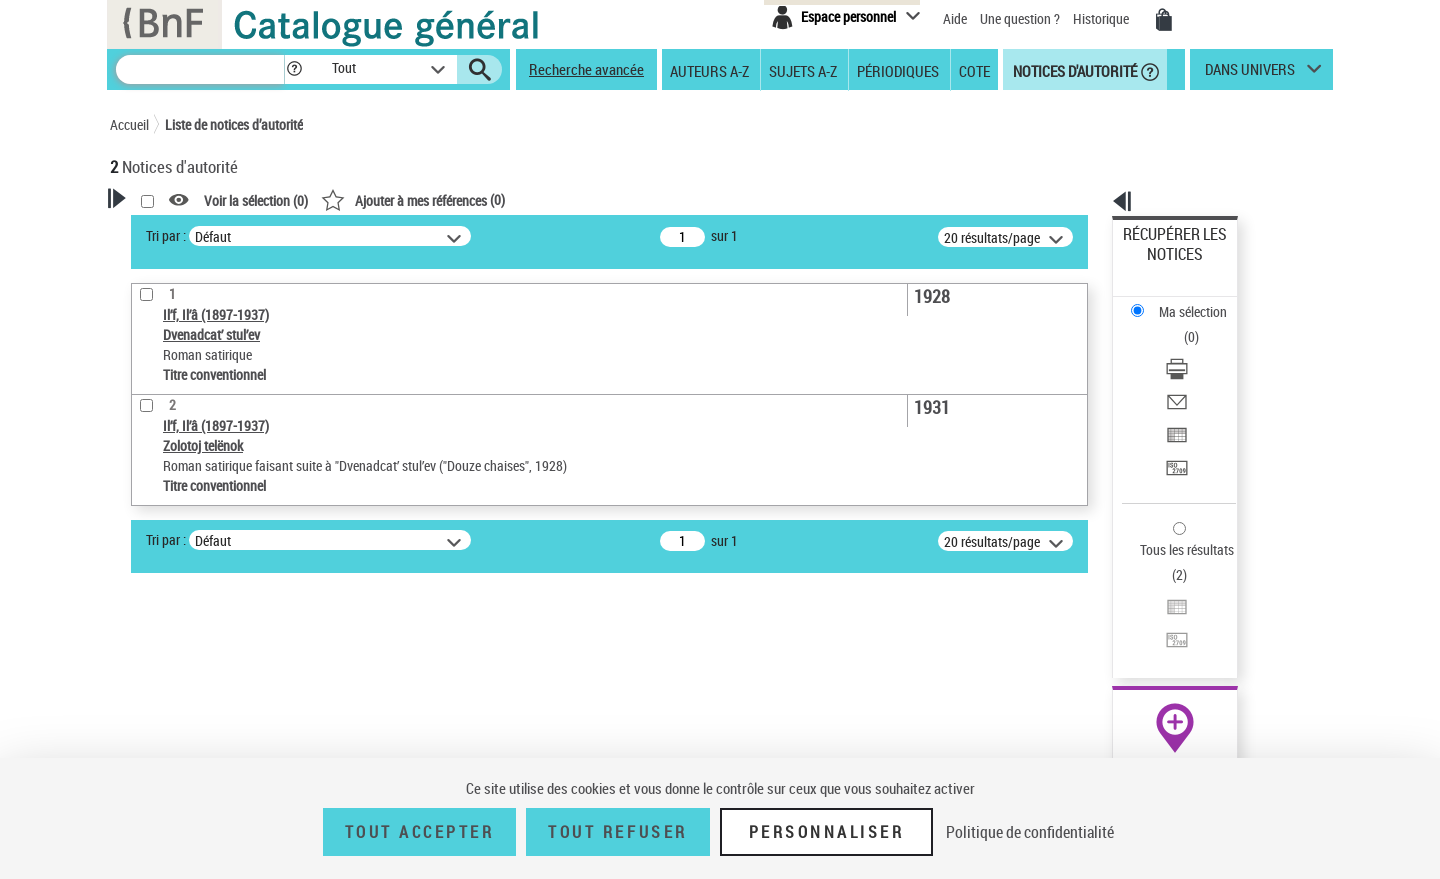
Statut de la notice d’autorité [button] (218, 577)
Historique (1102, 18)
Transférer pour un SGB (1190, 372)
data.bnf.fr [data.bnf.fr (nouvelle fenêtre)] (1110, 612)
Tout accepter (420, 832)
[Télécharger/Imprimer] (1202, 301)
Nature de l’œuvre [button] (184, 610)
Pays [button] (145, 677)
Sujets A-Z (803, 70)
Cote (974, 70)
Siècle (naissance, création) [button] (215, 710)
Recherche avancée (586, 69)
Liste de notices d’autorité (234, 124)
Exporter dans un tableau (1196, 348)
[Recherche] (200, 69)
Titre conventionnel (202, 546)
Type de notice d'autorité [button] (206, 485)
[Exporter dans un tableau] (1202, 349)
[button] (294, 69)
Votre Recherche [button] (192, 232)
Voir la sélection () (513, 200)
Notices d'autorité (1073, 70)
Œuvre (156, 516)
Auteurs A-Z (709, 70)
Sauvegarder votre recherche (235, 410)
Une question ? (1020, 18)
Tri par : (423, 235)
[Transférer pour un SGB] (1202, 373)
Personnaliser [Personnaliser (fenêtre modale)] (827, 832)
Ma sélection (1161, 265)
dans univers (1250, 74)
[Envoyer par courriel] (1202, 325)
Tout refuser (617, 832)
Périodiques (898, 70)
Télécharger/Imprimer (1185, 300)
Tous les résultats (1174, 427)
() (670, 199)
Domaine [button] (157, 743)
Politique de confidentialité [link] (1030, 832)
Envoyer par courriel (1181, 324)
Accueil (129, 124)
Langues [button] (156, 643)
